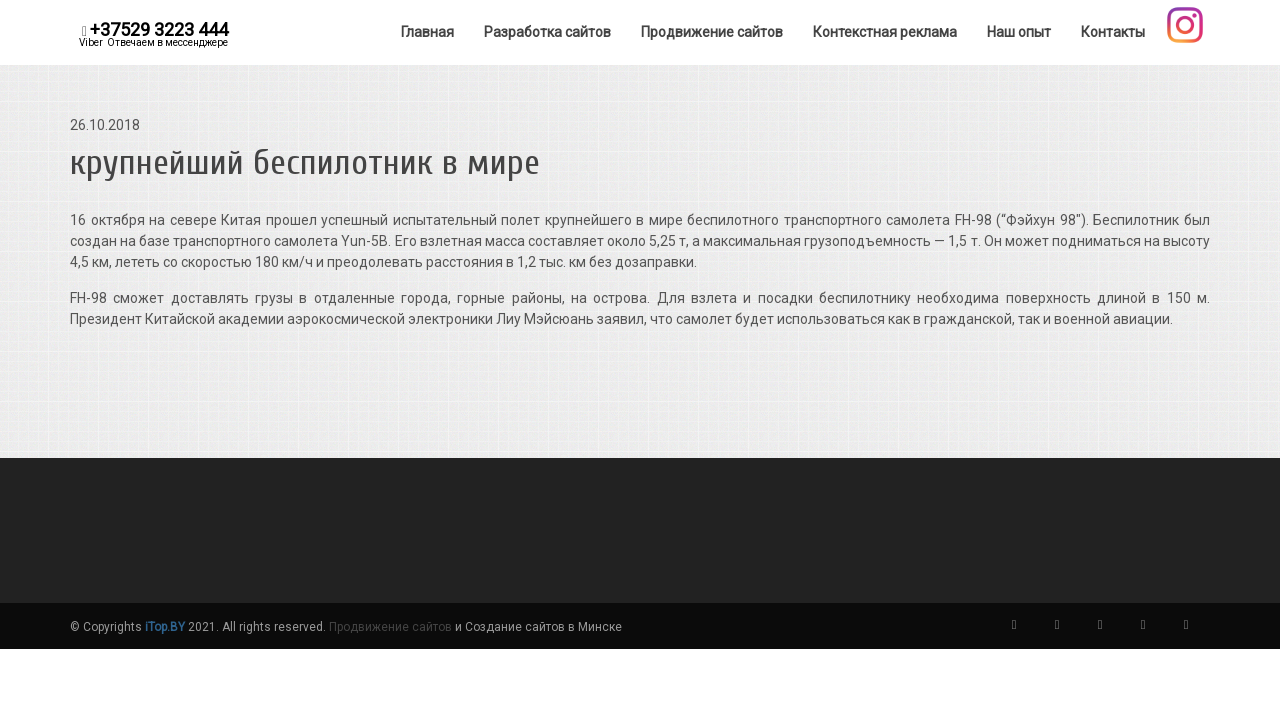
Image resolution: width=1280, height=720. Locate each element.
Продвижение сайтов (390, 627)
